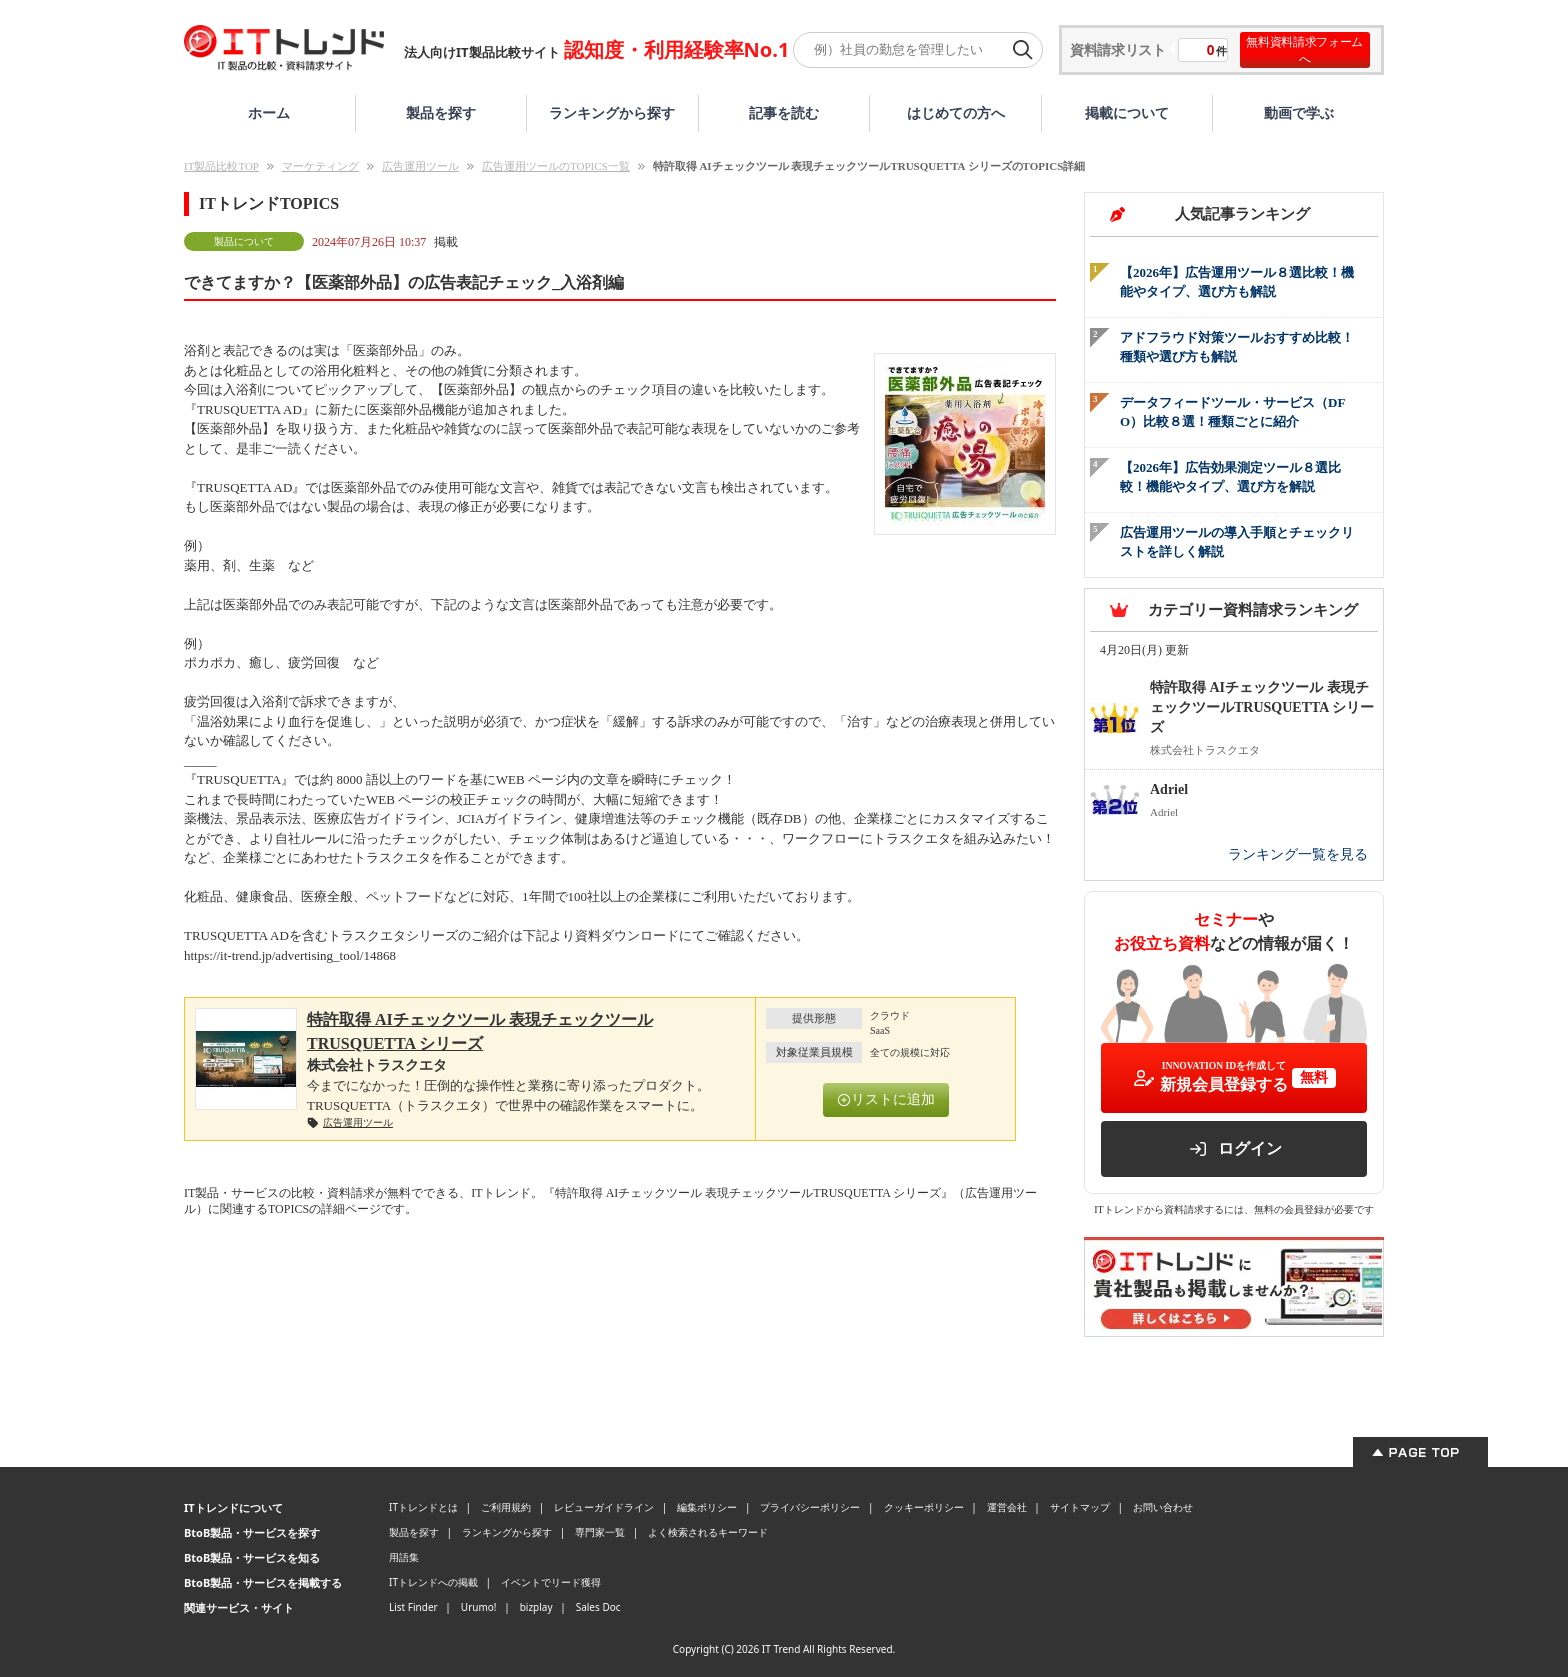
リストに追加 (886, 1099)
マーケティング (320, 166)
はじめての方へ (956, 112)
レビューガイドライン (604, 1507)
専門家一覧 (600, 1532)
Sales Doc (598, 1607)
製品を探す (441, 112)
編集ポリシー (707, 1507)
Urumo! (479, 1607)
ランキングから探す (612, 112)
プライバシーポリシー (810, 1507)
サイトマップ (1080, 1507)
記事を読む (784, 112)
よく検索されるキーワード (708, 1532)
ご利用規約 (506, 1507)
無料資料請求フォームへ (1304, 50)
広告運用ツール (420, 166)
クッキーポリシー (924, 1507)
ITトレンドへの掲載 (433, 1582)
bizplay (536, 1607)
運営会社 (1007, 1507)
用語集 (404, 1557)
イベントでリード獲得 (551, 1582)
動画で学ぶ (1299, 112)
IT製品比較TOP (221, 166)
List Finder (413, 1607)
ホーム (269, 112)
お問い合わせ (1163, 1507)
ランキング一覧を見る (1298, 854)
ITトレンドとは (423, 1507)
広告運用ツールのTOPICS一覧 (556, 166)
